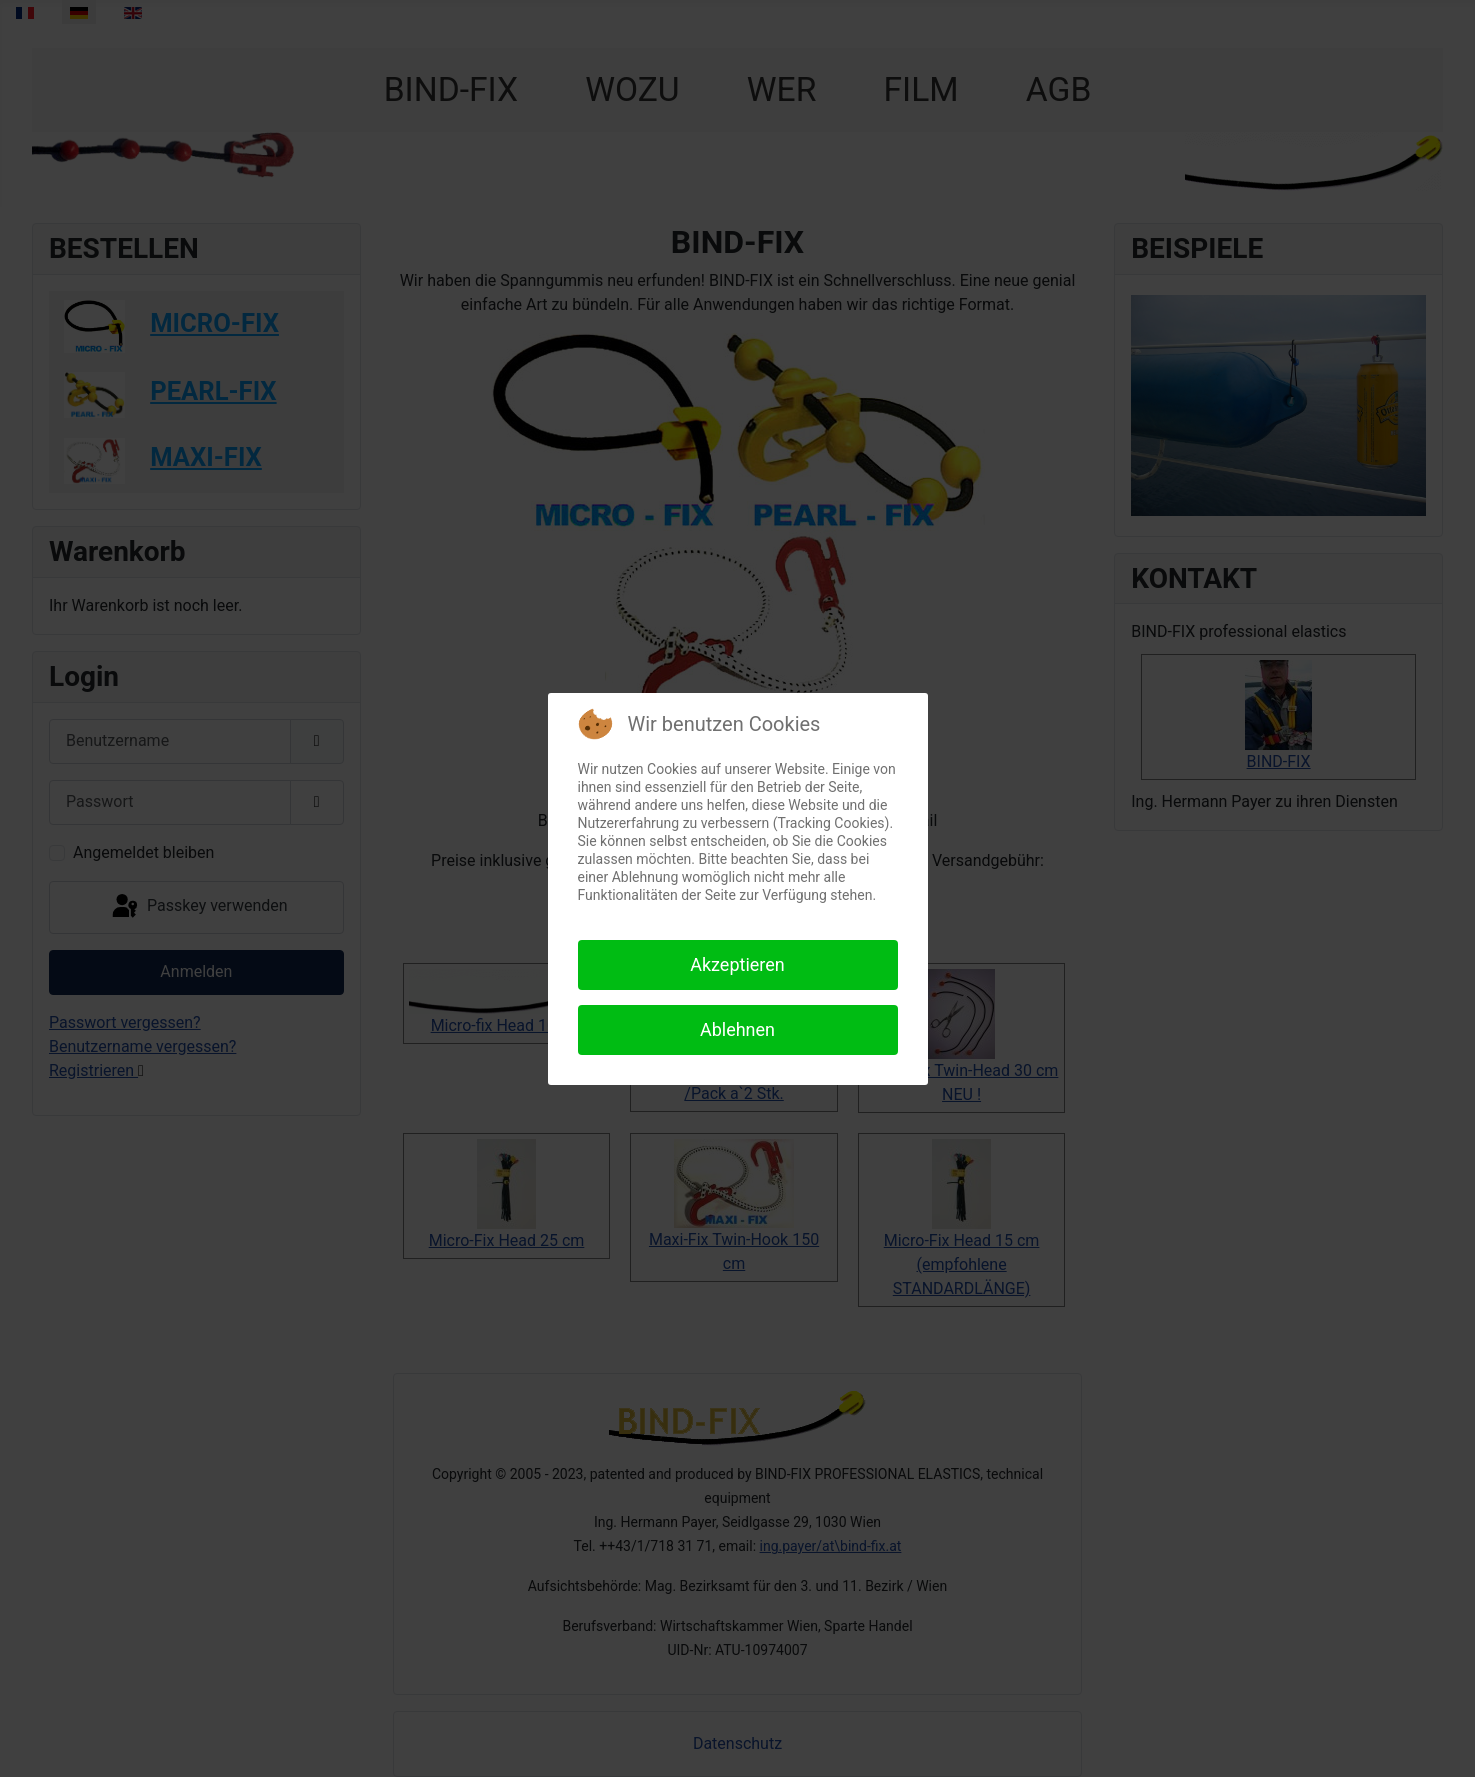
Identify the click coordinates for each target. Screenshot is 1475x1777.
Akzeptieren (737, 964)
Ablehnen (737, 1029)
